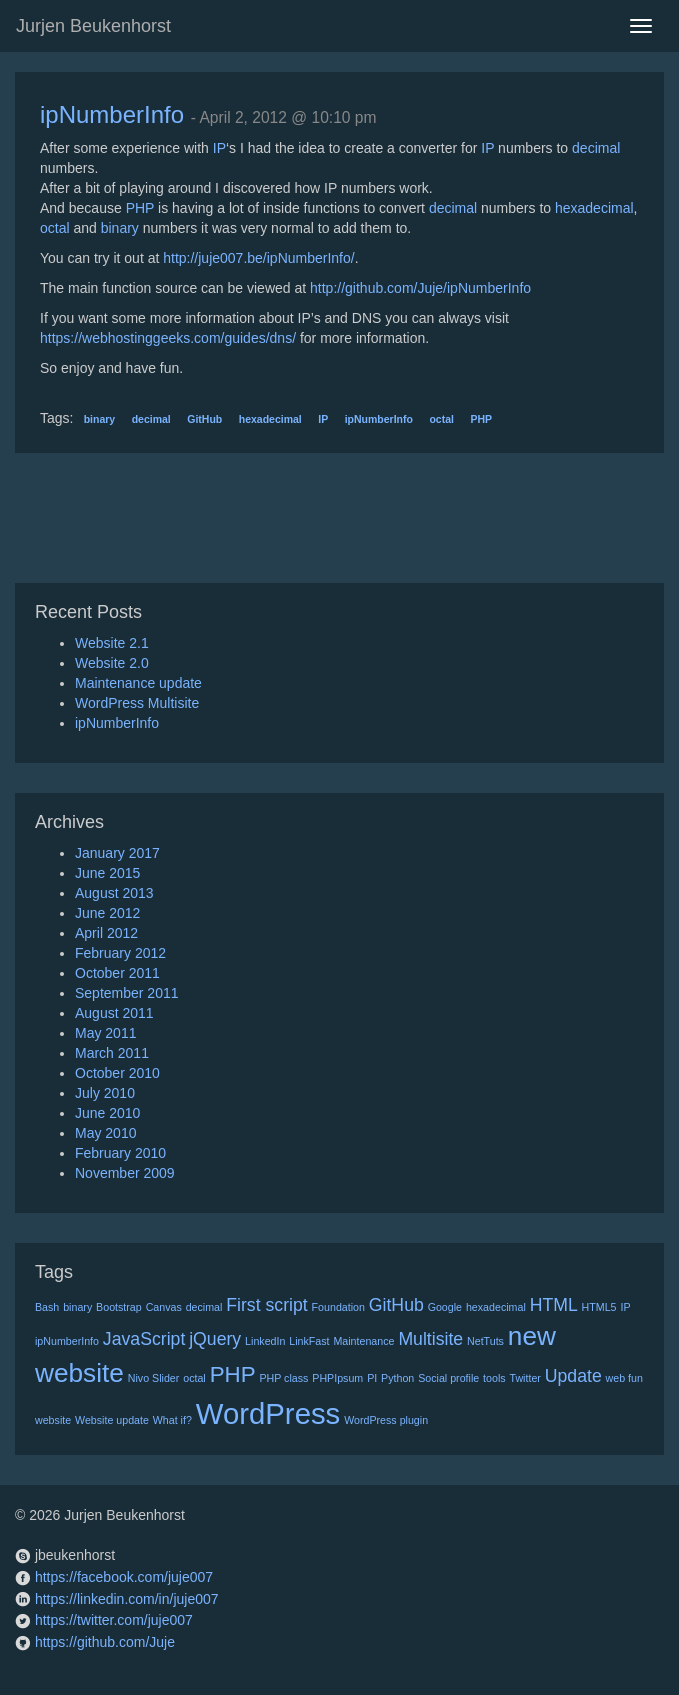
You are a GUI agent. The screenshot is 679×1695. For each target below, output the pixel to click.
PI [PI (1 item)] (372, 1378)
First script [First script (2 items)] (266, 1305)
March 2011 (112, 1053)
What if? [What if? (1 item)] (172, 1420)
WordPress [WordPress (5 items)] (268, 1413)
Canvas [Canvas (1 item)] (164, 1307)
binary (120, 228)
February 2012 (120, 953)
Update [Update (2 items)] (573, 1376)
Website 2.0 (112, 663)
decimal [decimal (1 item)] (204, 1307)
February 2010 (120, 1153)
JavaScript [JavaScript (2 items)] (144, 1339)
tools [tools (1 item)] (494, 1378)
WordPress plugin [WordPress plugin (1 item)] (386, 1420)
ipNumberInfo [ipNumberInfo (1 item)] (67, 1341)
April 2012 (106, 933)
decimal (596, 148)
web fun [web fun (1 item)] (624, 1378)
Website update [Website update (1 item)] (112, 1420)
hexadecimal (594, 208)
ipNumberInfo (112, 114)
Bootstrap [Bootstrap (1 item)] (119, 1307)
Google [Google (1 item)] (445, 1307)
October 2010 (117, 1073)
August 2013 (114, 893)
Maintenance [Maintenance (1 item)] (363, 1341)
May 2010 (105, 1133)
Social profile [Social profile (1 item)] (448, 1378)
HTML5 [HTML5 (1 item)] (599, 1307)
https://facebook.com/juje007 (124, 1577)
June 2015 (107, 873)
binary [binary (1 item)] (77, 1307)
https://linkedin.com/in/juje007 (127, 1599)
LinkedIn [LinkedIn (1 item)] (265, 1341)
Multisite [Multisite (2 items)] (430, 1339)
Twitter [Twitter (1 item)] (524, 1378)
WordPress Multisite (137, 703)
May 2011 (105, 1033)
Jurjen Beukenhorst (93, 26)
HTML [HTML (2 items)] (554, 1305)
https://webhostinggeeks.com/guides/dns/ (168, 338)
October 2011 (117, 973)
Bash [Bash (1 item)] (47, 1307)
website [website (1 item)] (53, 1420)
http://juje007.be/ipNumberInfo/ (258, 258)
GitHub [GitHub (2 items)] (396, 1305)
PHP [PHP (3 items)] (233, 1374)
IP (219, 148)
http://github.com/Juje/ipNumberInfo (420, 288)
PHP (140, 208)
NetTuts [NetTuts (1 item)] (485, 1341)
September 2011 (127, 993)
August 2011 (114, 1013)
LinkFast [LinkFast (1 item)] (309, 1341)
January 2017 (117, 853)
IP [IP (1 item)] (625, 1307)
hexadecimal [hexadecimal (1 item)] (496, 1307)
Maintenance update (138, 683)
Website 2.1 (112, 643)
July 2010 (105, 1093)
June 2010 (107, 1113)
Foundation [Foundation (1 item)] (338, 1307)
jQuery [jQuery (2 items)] (215, 1339)
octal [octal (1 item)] (194, 1378)
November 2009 (125, 1173)
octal (55, 228)
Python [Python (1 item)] (397, 1378)
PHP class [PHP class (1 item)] (283, 1378)
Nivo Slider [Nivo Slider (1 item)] (154, 1378)
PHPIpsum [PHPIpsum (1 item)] (337, 1378)
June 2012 (107, 913)
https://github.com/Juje (105, 1642)
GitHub (204, 419)
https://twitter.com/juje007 (114, 1620)
